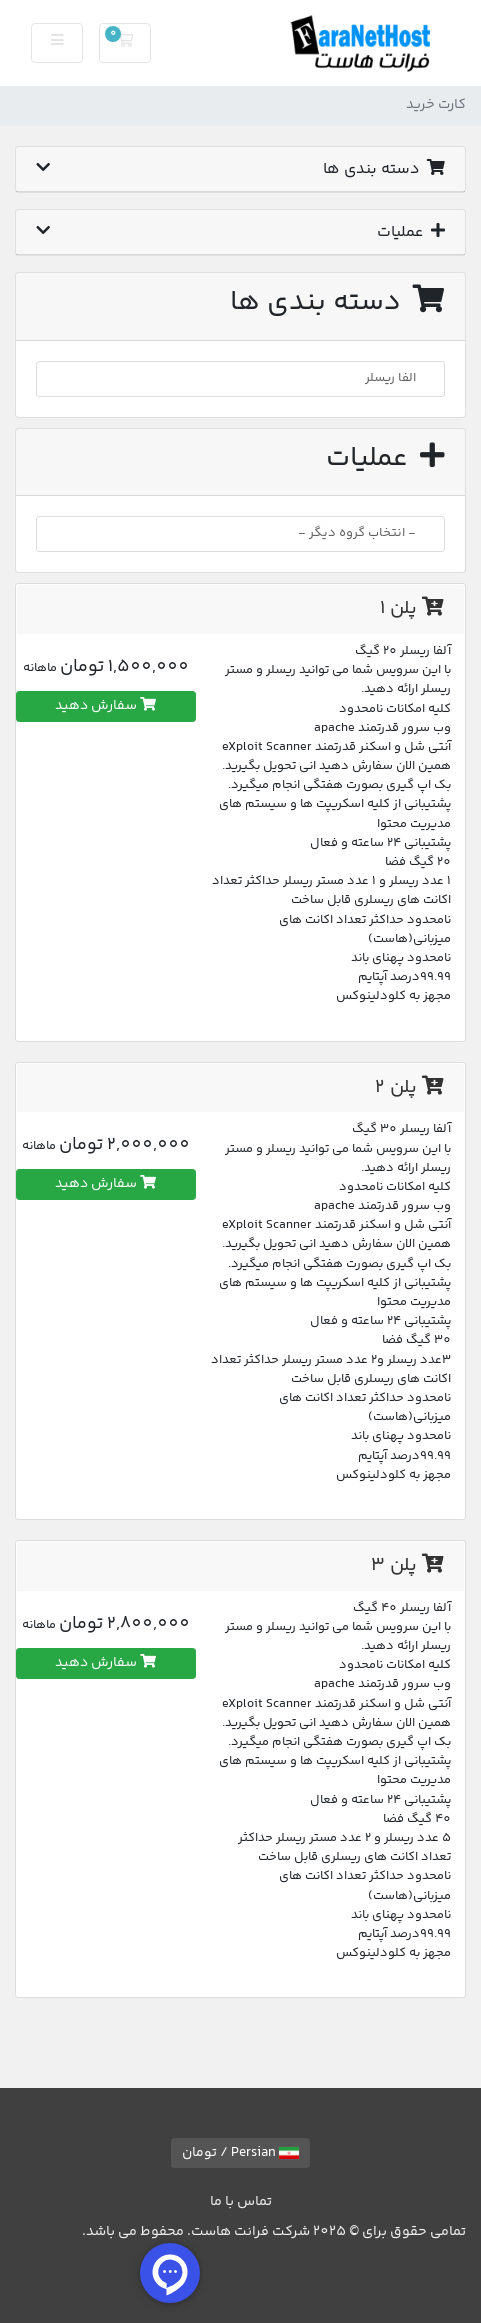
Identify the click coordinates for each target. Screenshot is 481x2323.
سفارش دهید (105, 706)
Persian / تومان (240, 2153)
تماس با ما (241, 2202)
